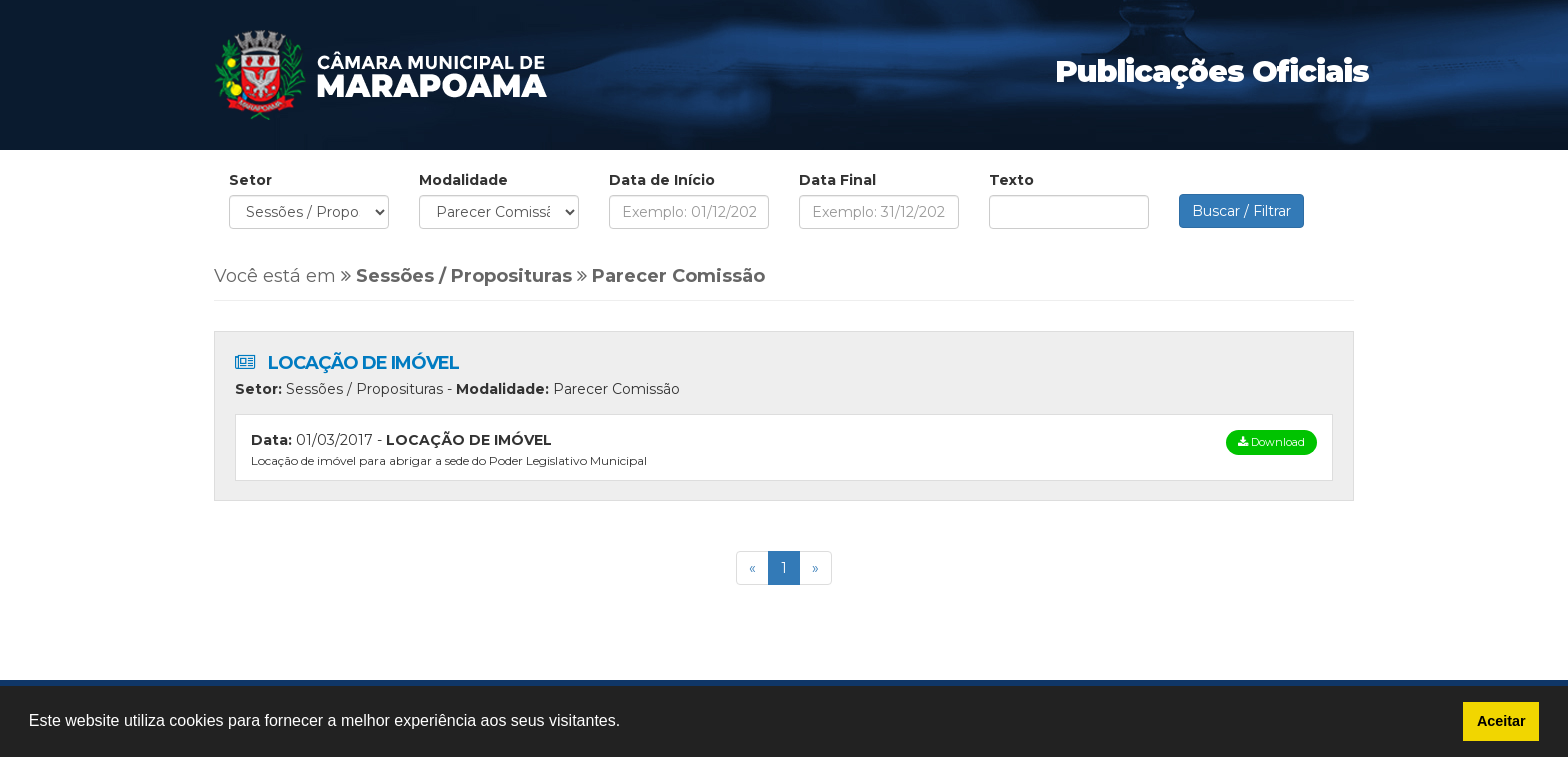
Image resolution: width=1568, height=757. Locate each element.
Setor (250, 180)
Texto (1011, 180)
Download (1271, 442)
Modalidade (463, 180)
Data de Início (662, 180)
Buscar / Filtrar (1241, 211)
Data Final (837, 180)
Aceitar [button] (1501, 721)
